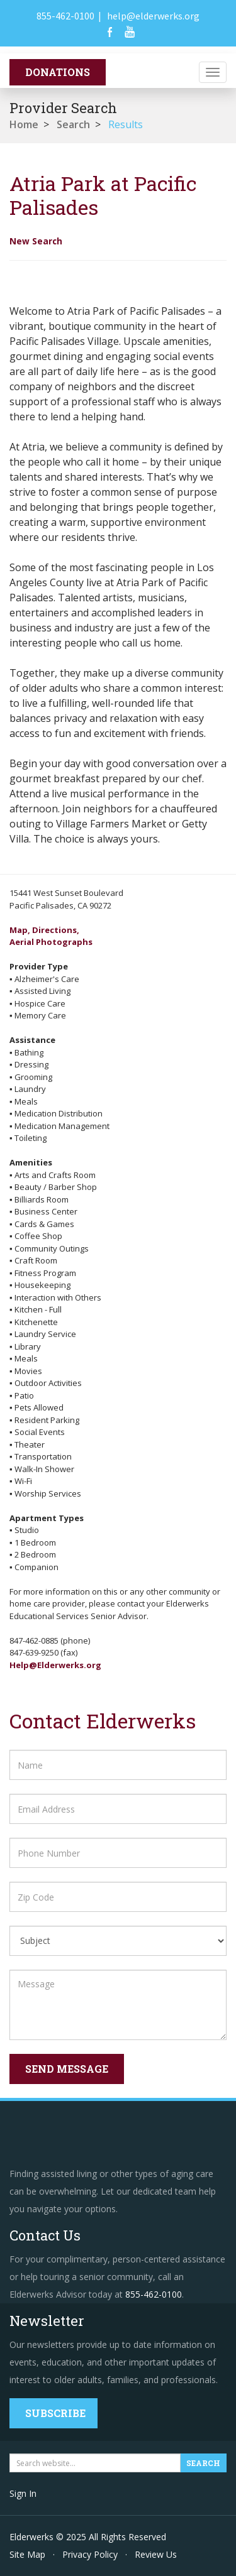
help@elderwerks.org (153, 15)
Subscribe (55, 2413)
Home (23, 124)
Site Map (27, 2554)
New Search (35, 241)
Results (125, 124)
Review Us (156, 2554)
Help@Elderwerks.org (55, 1665)
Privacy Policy (90, 2554)
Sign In (23, 2493)
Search (73, 124)
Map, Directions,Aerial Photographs (51, 936)
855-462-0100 (65, 15)
